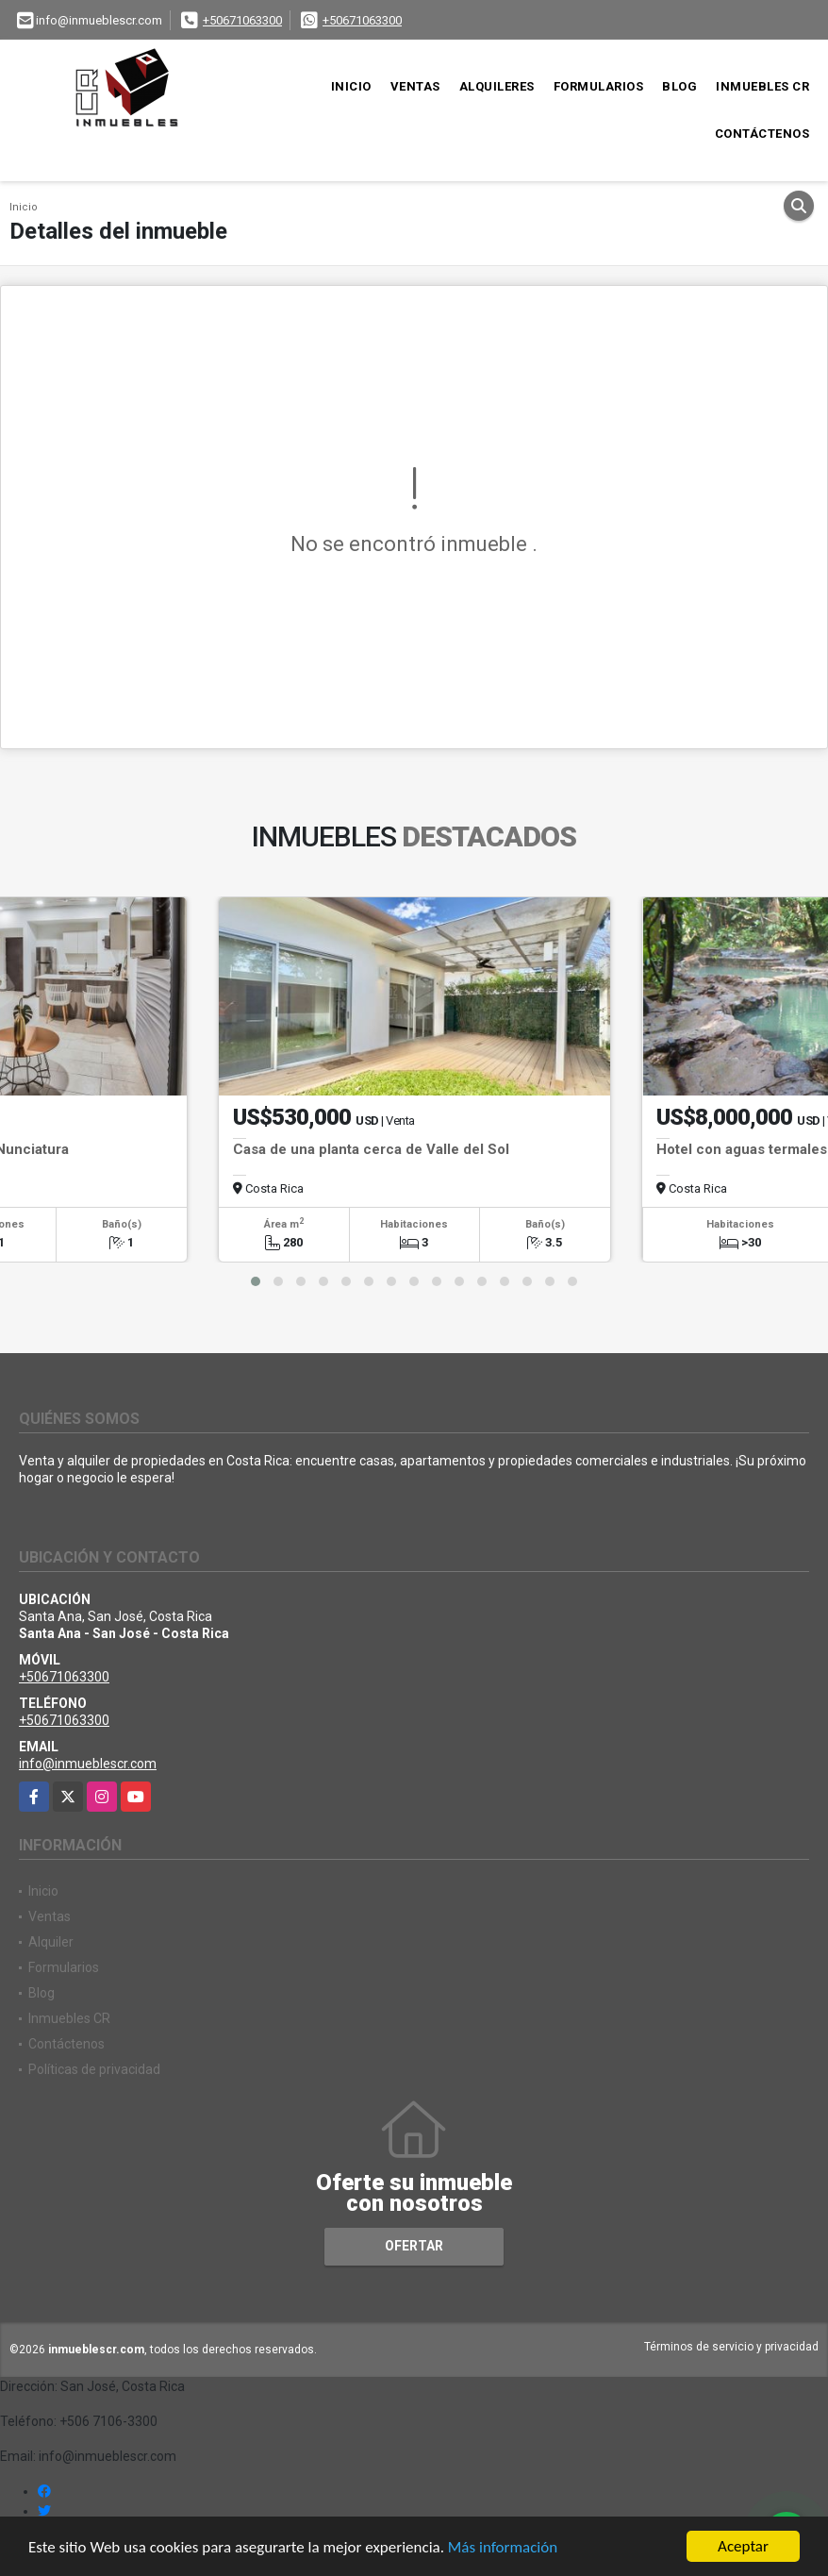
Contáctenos (762, 133)
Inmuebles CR (762, 86)
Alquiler (51, 1941)
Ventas (415, 86)
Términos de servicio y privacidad (731, 2346)
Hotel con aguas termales (741, 1149)
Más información (502, 2547)
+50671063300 (242, 20)
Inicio (351, 86)
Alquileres (497, 86)
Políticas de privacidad (94, 2069)
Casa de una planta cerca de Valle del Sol (371, 1149)
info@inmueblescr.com (88, 1763)
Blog (679, 86)
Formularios (599, 86)
